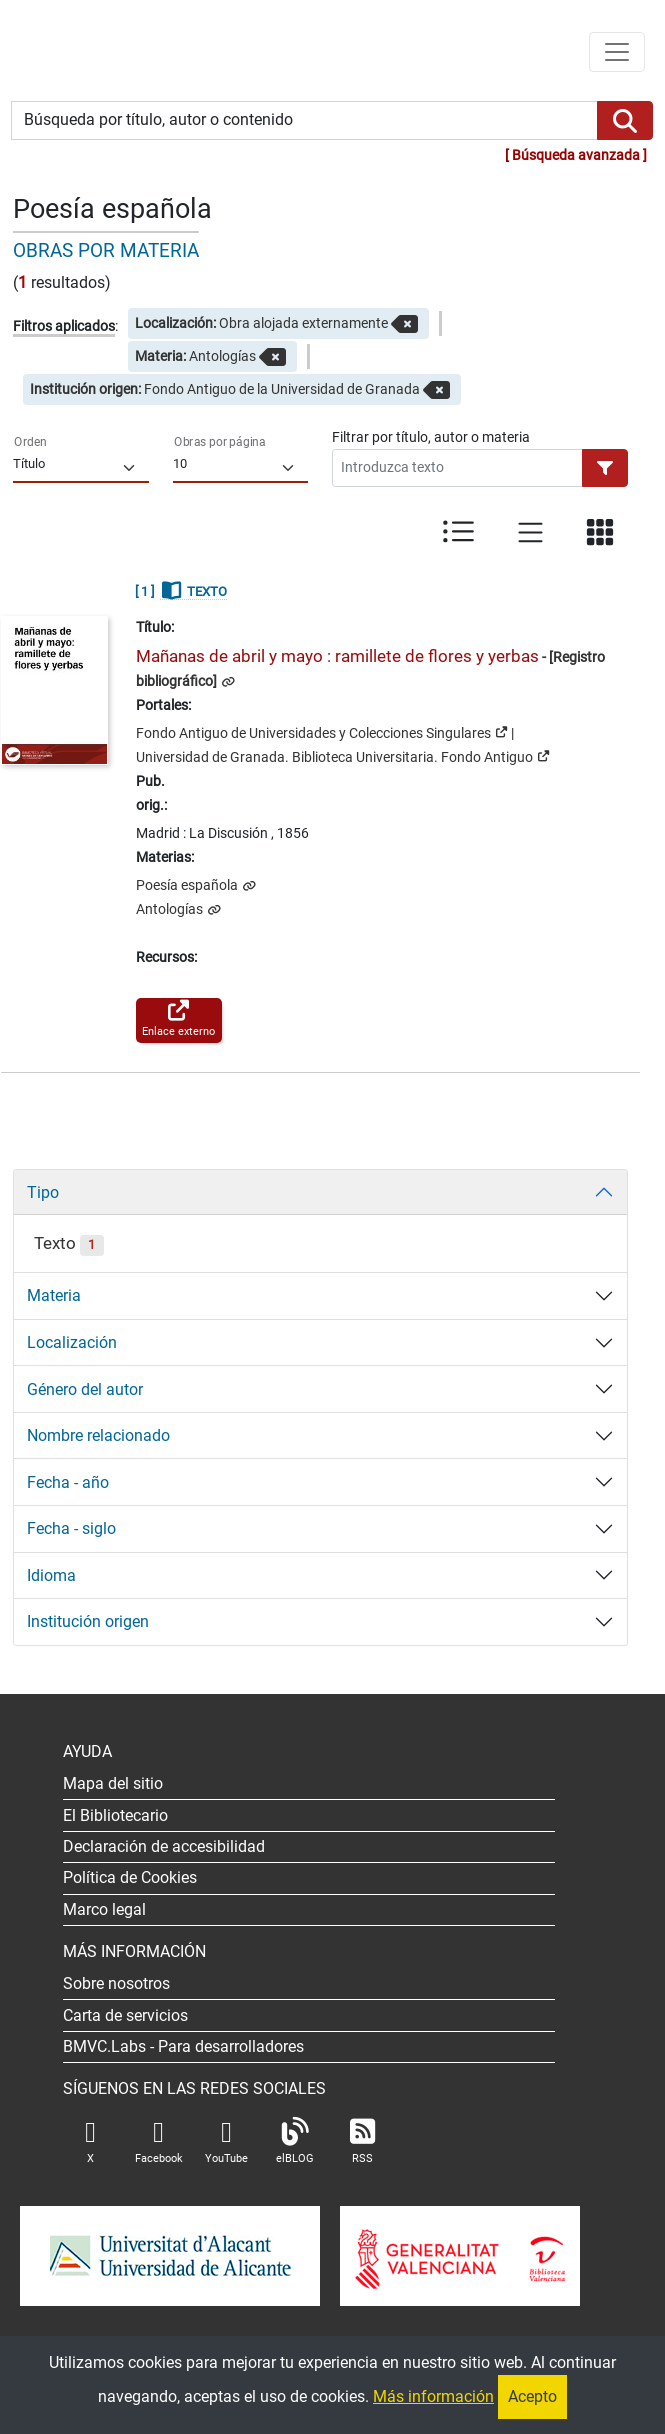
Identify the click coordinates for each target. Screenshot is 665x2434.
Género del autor (85, 1389)
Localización (72, 1342)
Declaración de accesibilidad (164, 1846)
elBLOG (295, 2141)
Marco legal (104, 1909)
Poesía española (188, 885)
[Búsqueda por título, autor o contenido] (304, 120)
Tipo (43, 1192)
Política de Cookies (130, 1877)
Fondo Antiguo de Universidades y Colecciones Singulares (322, 732)
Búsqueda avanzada (576, 155)
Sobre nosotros (116, 1983)
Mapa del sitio (113, 1783)
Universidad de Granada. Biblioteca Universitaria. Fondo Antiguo (343, 756)
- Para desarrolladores (183, 2046)
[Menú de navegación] (617, 52)
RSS (363, 2141)
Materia (54, 1295)
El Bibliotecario (115, 1815)
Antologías (171, 909)
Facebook (159, 2141)
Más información (433, 2396)
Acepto (532, 2396)
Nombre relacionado (98, 1435)
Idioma (51, 1575)
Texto (68, 1243)
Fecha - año (68, 1482)
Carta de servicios (125, 2015)
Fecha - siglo (71, 1528)
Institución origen (88, 1621)
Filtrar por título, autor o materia (431, 437)
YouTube (226, 2141)
